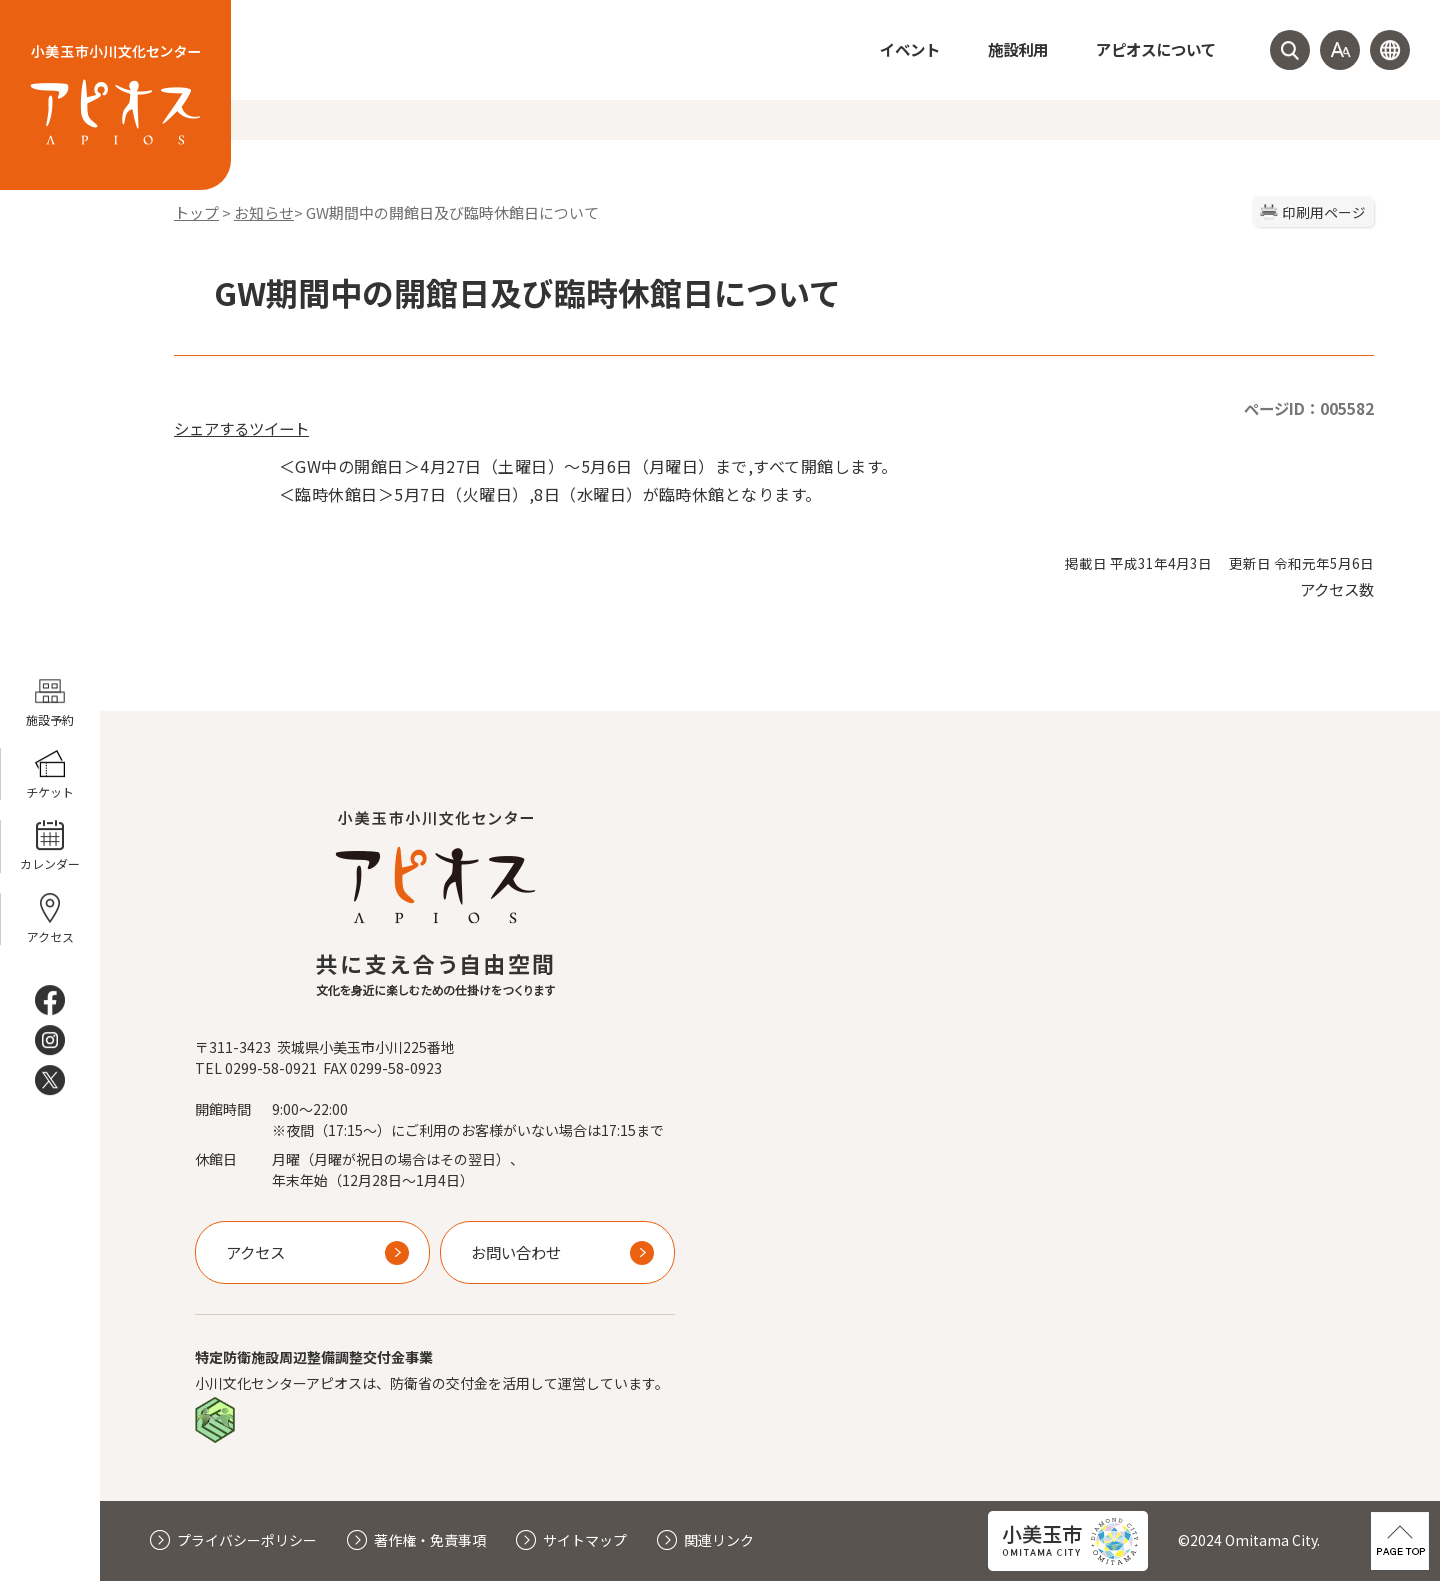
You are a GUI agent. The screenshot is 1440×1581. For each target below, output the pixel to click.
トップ (196, 212)
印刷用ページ (1324, 212)
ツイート (279, 428)
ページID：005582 (1309, 408)
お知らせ (264, 212)
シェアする (211, 428)
